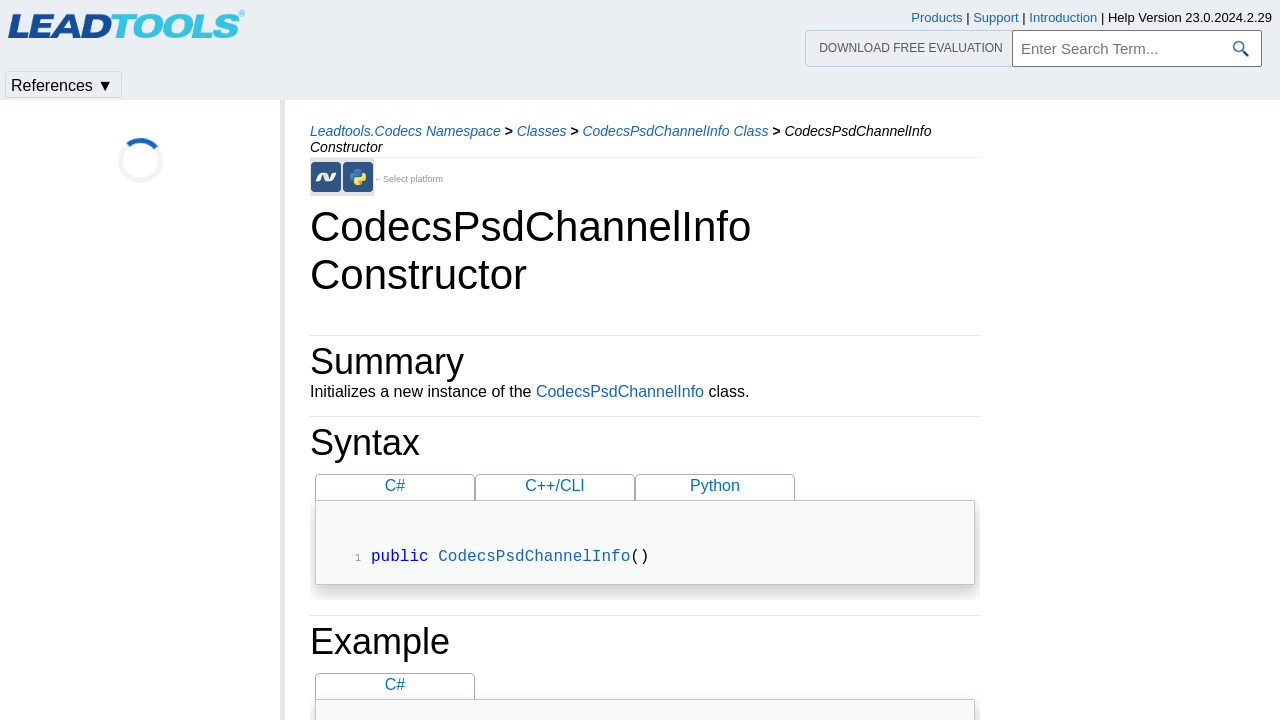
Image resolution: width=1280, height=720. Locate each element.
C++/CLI (555, 485)
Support (996, 17)
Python (715, 485)
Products (936, 17)
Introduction (1063, 17)
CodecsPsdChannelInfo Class (675, 131)
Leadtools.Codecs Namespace (405, 131)
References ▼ (62, 85)
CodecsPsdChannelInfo (620, 391)
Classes (542, 131)
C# (395, 485)
